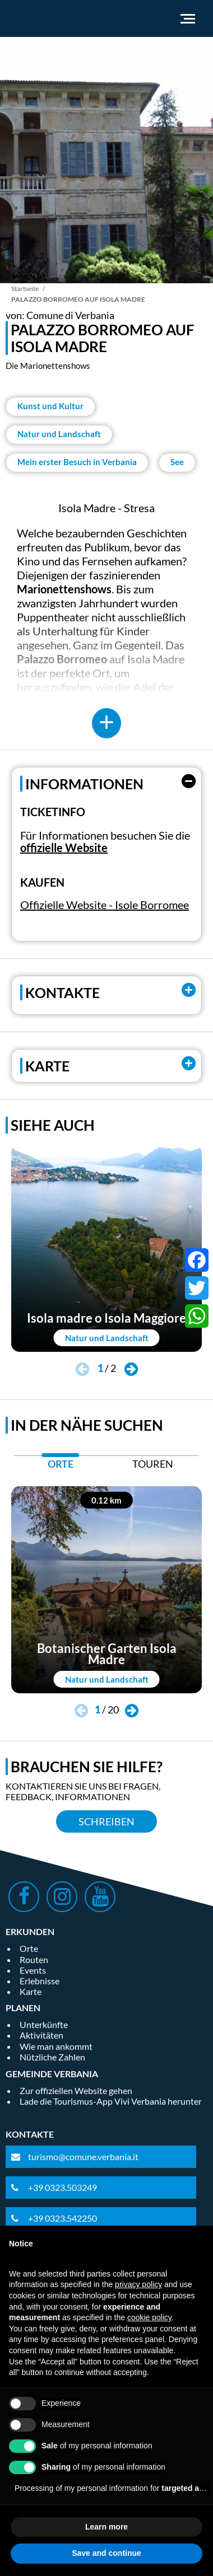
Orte (29, 1948)
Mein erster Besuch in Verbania (77, 462)
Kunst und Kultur (50, 406)
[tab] (60, 1467)
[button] (130, 1369)
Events (33, 1970)
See (177, 462)
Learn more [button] (106, 2526)
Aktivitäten (41, 2035)
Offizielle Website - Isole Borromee (104, 904)
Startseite (25, 288)
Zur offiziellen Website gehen (76, 2090)
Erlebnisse (39, 1980)
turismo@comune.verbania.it (83, 2156)
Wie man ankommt (56, 2046)
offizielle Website (64, 847)
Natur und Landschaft (59, 434)
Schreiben (106, 1821)
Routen (34, 1959)
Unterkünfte (44, 2024)
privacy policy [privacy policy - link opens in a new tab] (138, 2284)
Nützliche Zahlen (52, 2057)
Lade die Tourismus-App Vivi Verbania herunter (111, 2101)
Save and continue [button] (106, 2553)
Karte (30, 1991)
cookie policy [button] (149, 2317)
